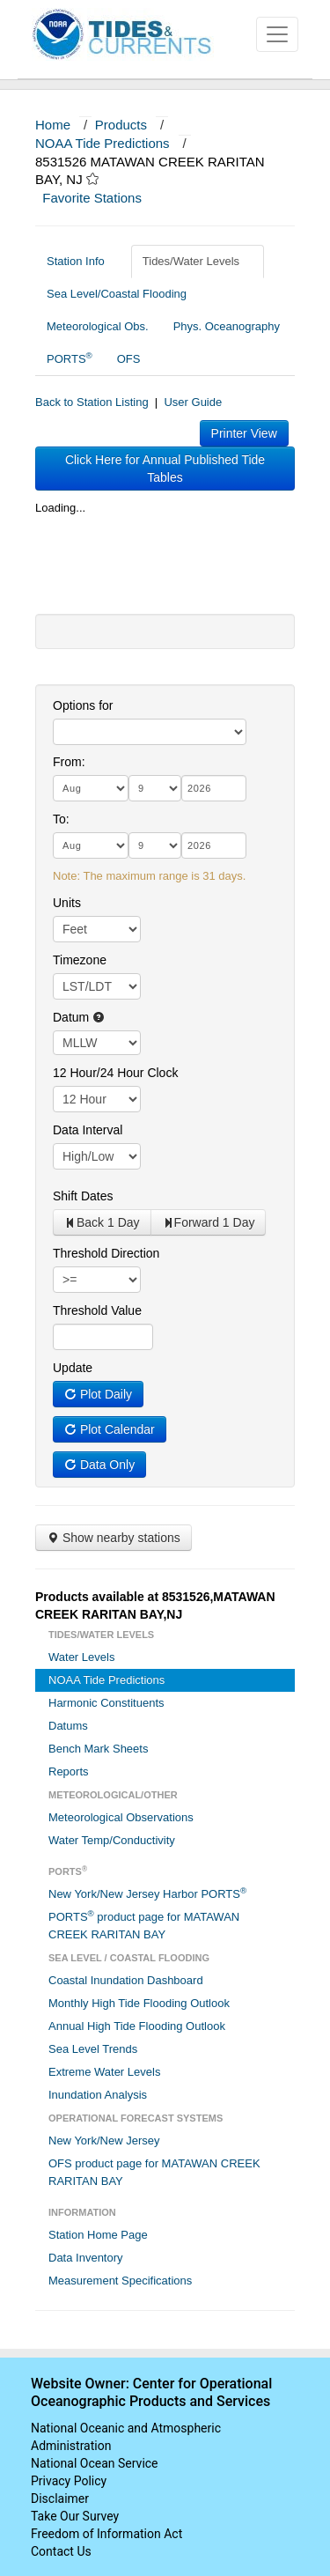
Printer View (244, 433)
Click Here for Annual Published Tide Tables (165, 468)
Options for (83, 705)
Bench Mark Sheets (98, 1748)
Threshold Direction (106, 1253)
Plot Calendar (109, 1429)
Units (67, 903)
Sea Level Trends (92, 2049)
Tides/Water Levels (198, 261)
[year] (213, 788)
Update (72, 1368)
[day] (154, 788)
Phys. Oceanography (226, 326)
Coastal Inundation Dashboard (125, 1980)
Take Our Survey (75, 2516)
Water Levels (81, 1657)
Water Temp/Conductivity (111, 1840)
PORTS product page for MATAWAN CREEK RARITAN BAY (143, 1924)
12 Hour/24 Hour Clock (115, 1073)
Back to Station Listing (92, 402)
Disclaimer (60, 2498)
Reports (68, 1771)
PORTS (69, 358)
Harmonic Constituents (106, 1702)
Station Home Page (98, 2234)
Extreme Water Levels (104, 2071)
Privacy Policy (68, 2481)
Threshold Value (97, 1310)
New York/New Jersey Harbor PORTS (147, 1893)
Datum (79, 1017)
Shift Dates (83, 1196)
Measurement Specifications (120, 2280)
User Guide (193, 402)
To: (61, 819)
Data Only (99, 1465)
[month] (90, 788)
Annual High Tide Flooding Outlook (136, 2026)
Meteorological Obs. (98, 326)
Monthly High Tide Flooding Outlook (139, 2003)
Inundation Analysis (97, 2094)
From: (69, 762)
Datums (68, 1725)
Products (121, 124)
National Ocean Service (94, 2463)
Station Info (82, 261)
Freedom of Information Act (106, 2534)
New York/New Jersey (103, 2140)
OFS (129, 358)
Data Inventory (85, 2257)
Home (52, 124)
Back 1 (102, 1222)
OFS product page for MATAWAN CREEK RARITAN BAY (154, 2172)
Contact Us (61, 2551)
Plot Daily (98, 1394)
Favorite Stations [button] (100, 197)
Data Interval (87, 1130)
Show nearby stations (113, 1538)
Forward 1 (208, 1222)
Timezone (79, 960)
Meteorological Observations (121, 1817)
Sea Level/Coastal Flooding (123, 293)
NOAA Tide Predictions (102, 143)
